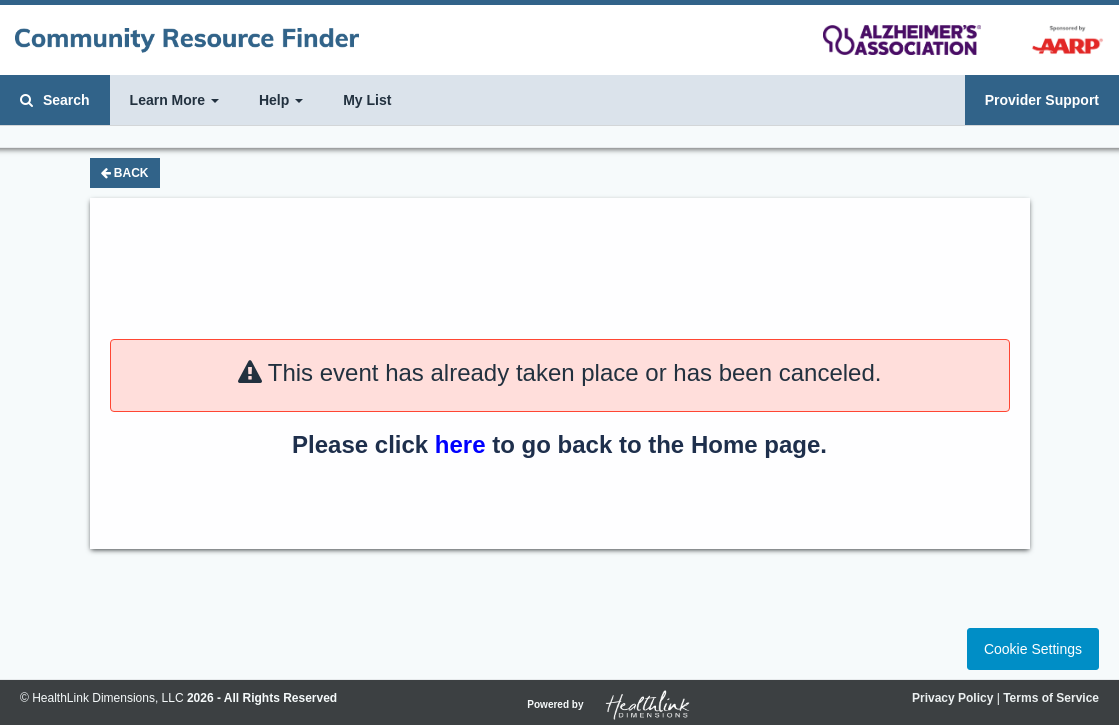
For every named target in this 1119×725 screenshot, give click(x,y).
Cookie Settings (1033, 649)
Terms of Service (1051, 698)
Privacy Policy (952, 698)
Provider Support (1042, 100)
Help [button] (281, 100)
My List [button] (367, 100)
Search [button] (55, 100)
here (460, 444)
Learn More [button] (174, 100)
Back (125, 173)
